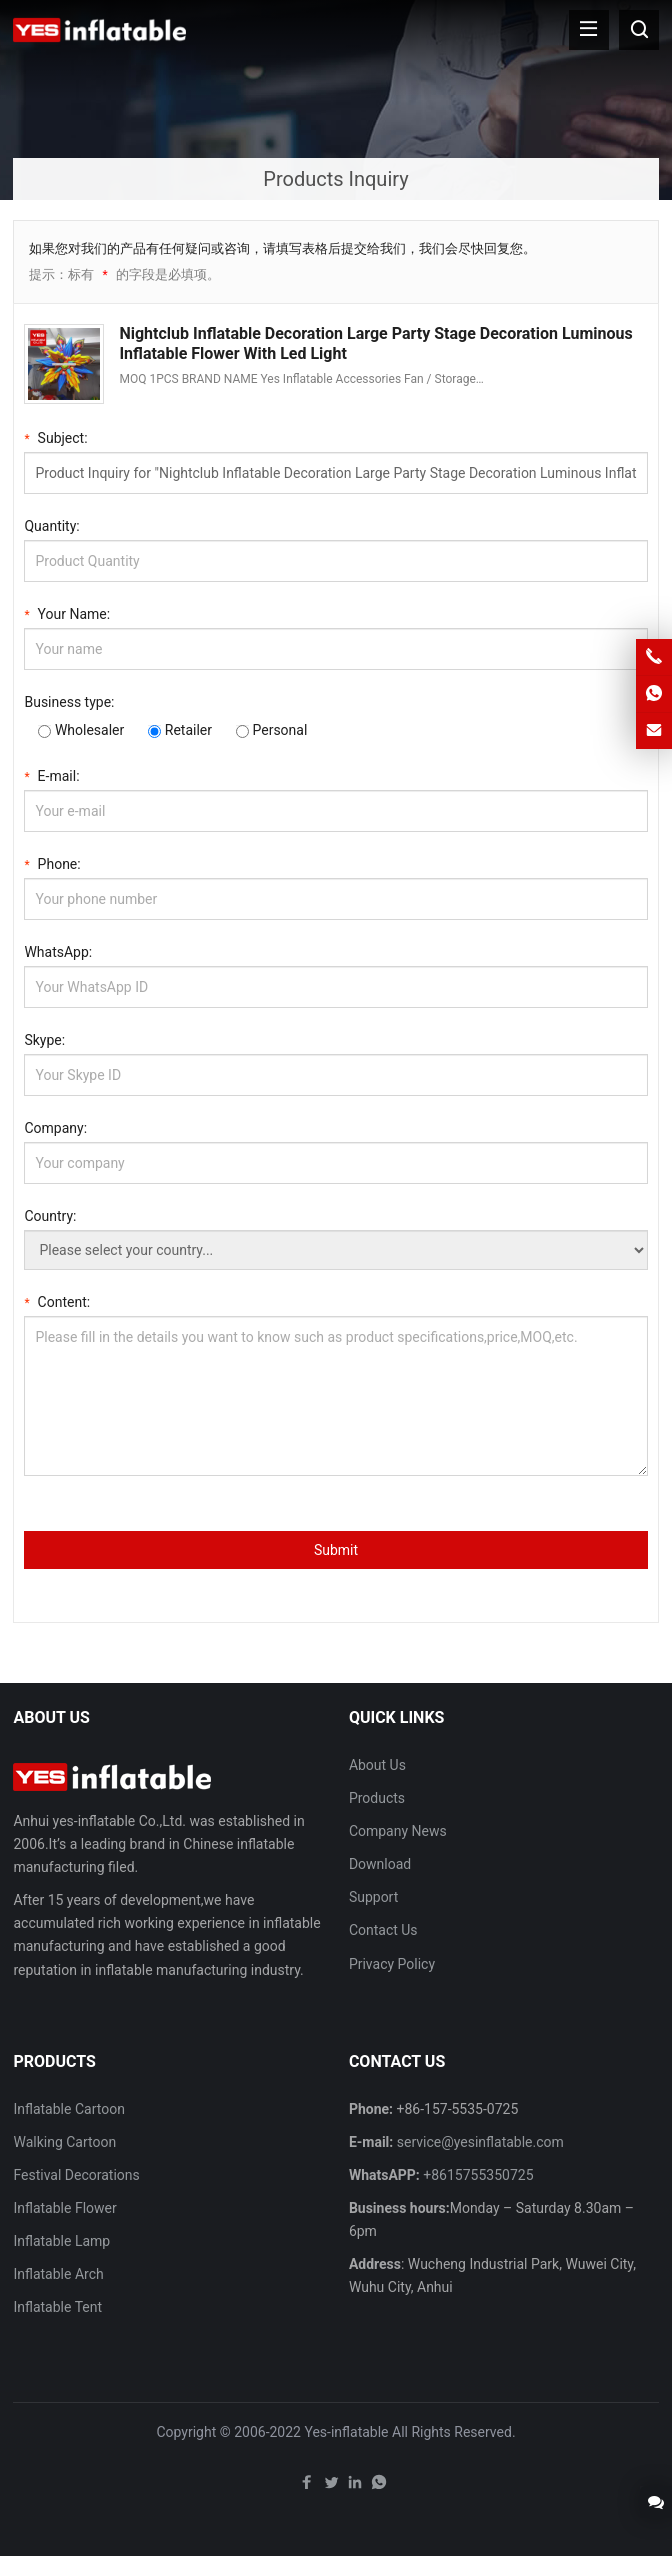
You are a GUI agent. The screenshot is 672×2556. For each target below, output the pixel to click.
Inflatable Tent (57, 2307)
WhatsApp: (58, 952)
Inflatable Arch (58, 2274)
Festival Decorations (76, 2175)
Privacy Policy (392, 1964)
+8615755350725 (478, 2175)
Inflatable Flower (64, 2208)
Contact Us (383, 1930)
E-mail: (51, 774)
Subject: (55, 436)
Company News (398, 1831)
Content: (57, 1300)
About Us (377, 1765)
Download (380, 1864)
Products (377, 1798)
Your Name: (67, 612)
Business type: (69, 702)
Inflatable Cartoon (68, 2109)
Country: (50, 1216)
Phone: (52, 862)
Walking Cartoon (64, 2142)
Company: (55, 1128)
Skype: (44, 1040)
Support (373, 1897)
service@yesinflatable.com (480, 2142)
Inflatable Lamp (61, 2241)
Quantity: (51, 526)
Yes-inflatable (346, 2432)
